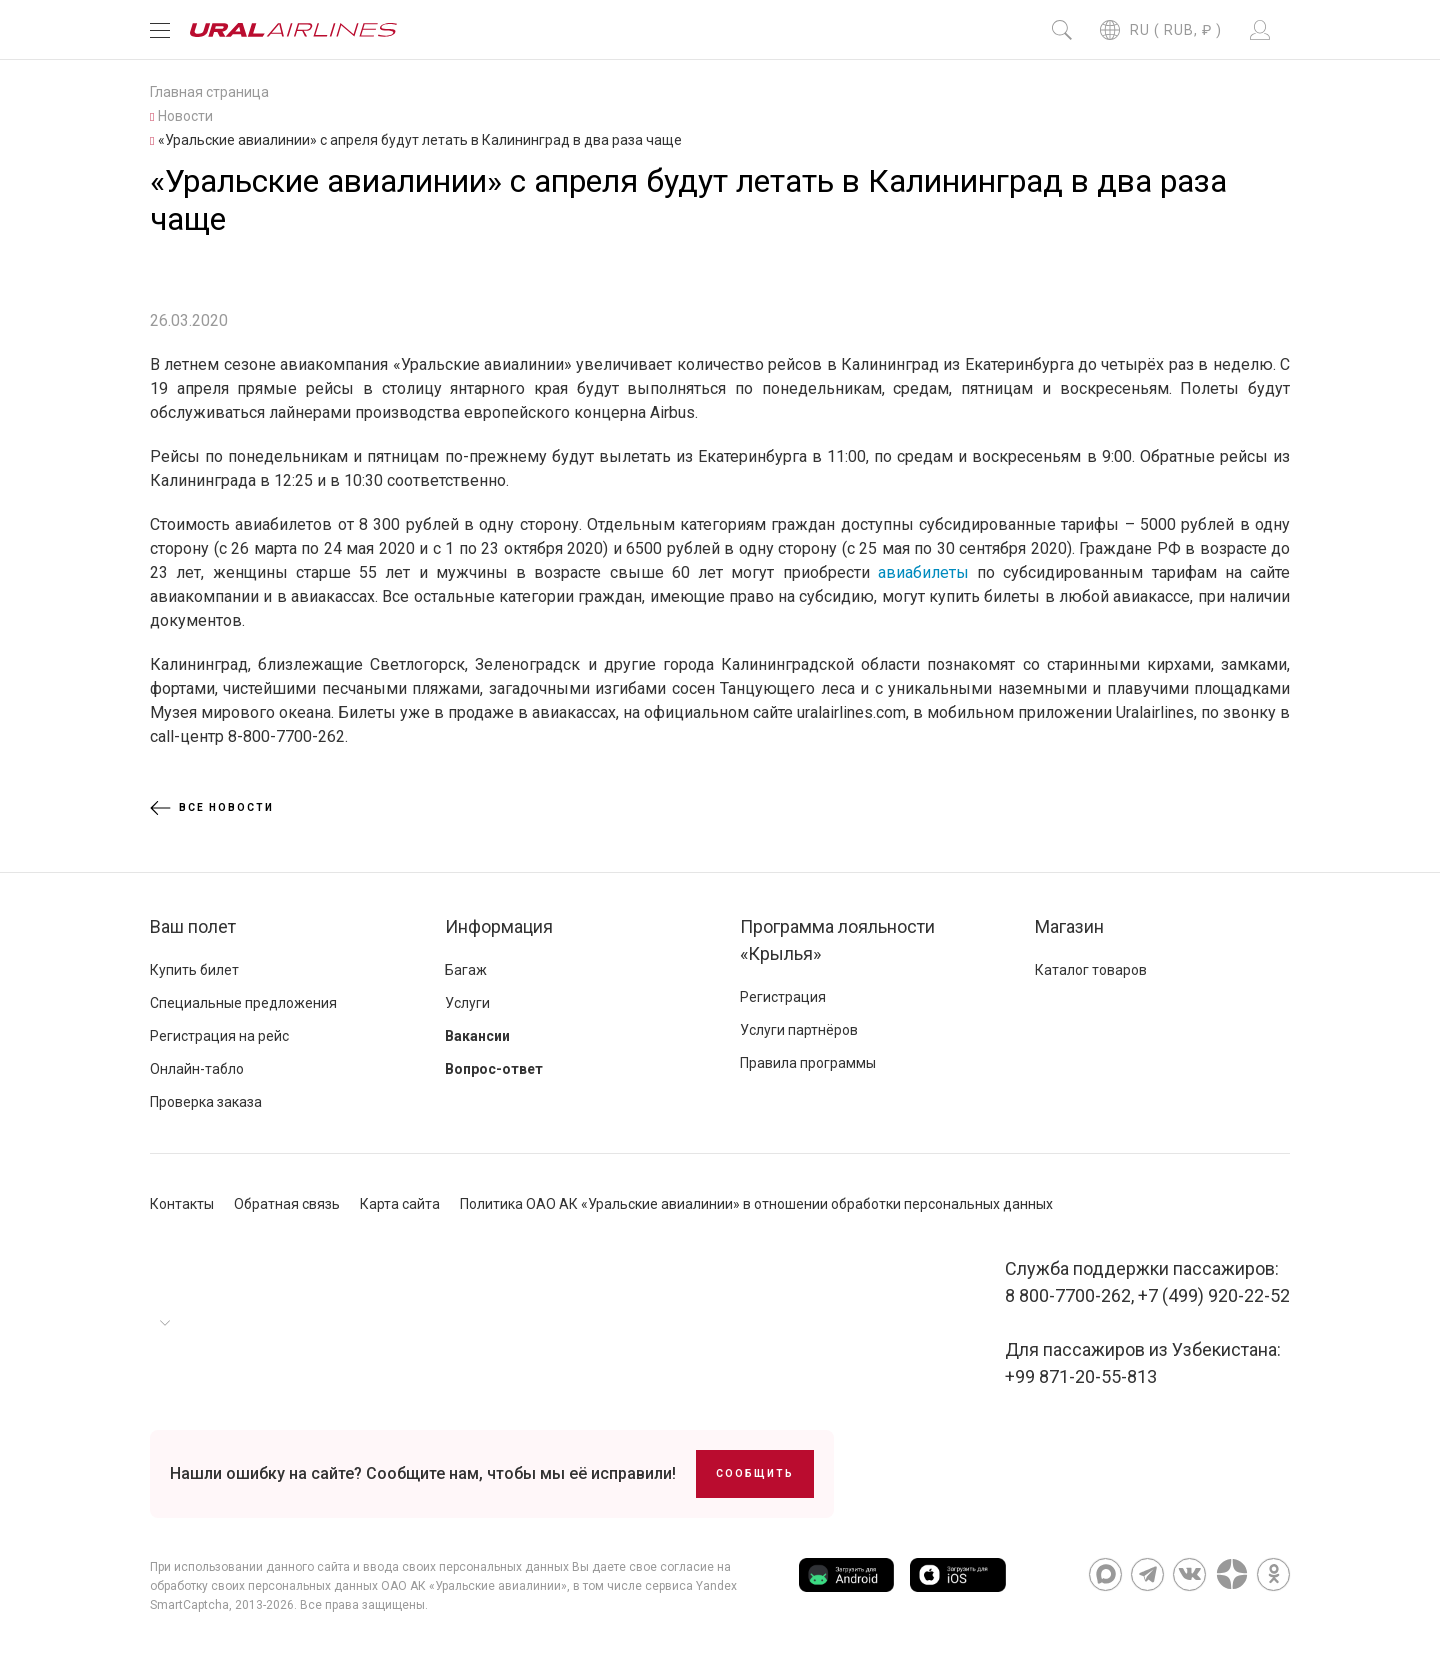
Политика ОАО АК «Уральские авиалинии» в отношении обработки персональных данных (756, 1204)
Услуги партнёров (799, 1030)
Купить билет (194, 970)
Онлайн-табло (197, 1069)
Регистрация (783, 997)
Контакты (182, 1204)
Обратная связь (287, 1204)
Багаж (466, 970)
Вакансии (477, 1036)
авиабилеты (923, 572)
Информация (499, 926)
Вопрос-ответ (494, 1069)
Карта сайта (400, 1204)
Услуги (467, 1003)
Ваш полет (193, 926)
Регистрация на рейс (219, 1036)
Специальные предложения (243, 1003)
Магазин (1069, 926)
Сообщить (755, 1473)
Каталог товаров (1091, 970)
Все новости (212, 808)
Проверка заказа (206, 1102)
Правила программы (808, 1063)
